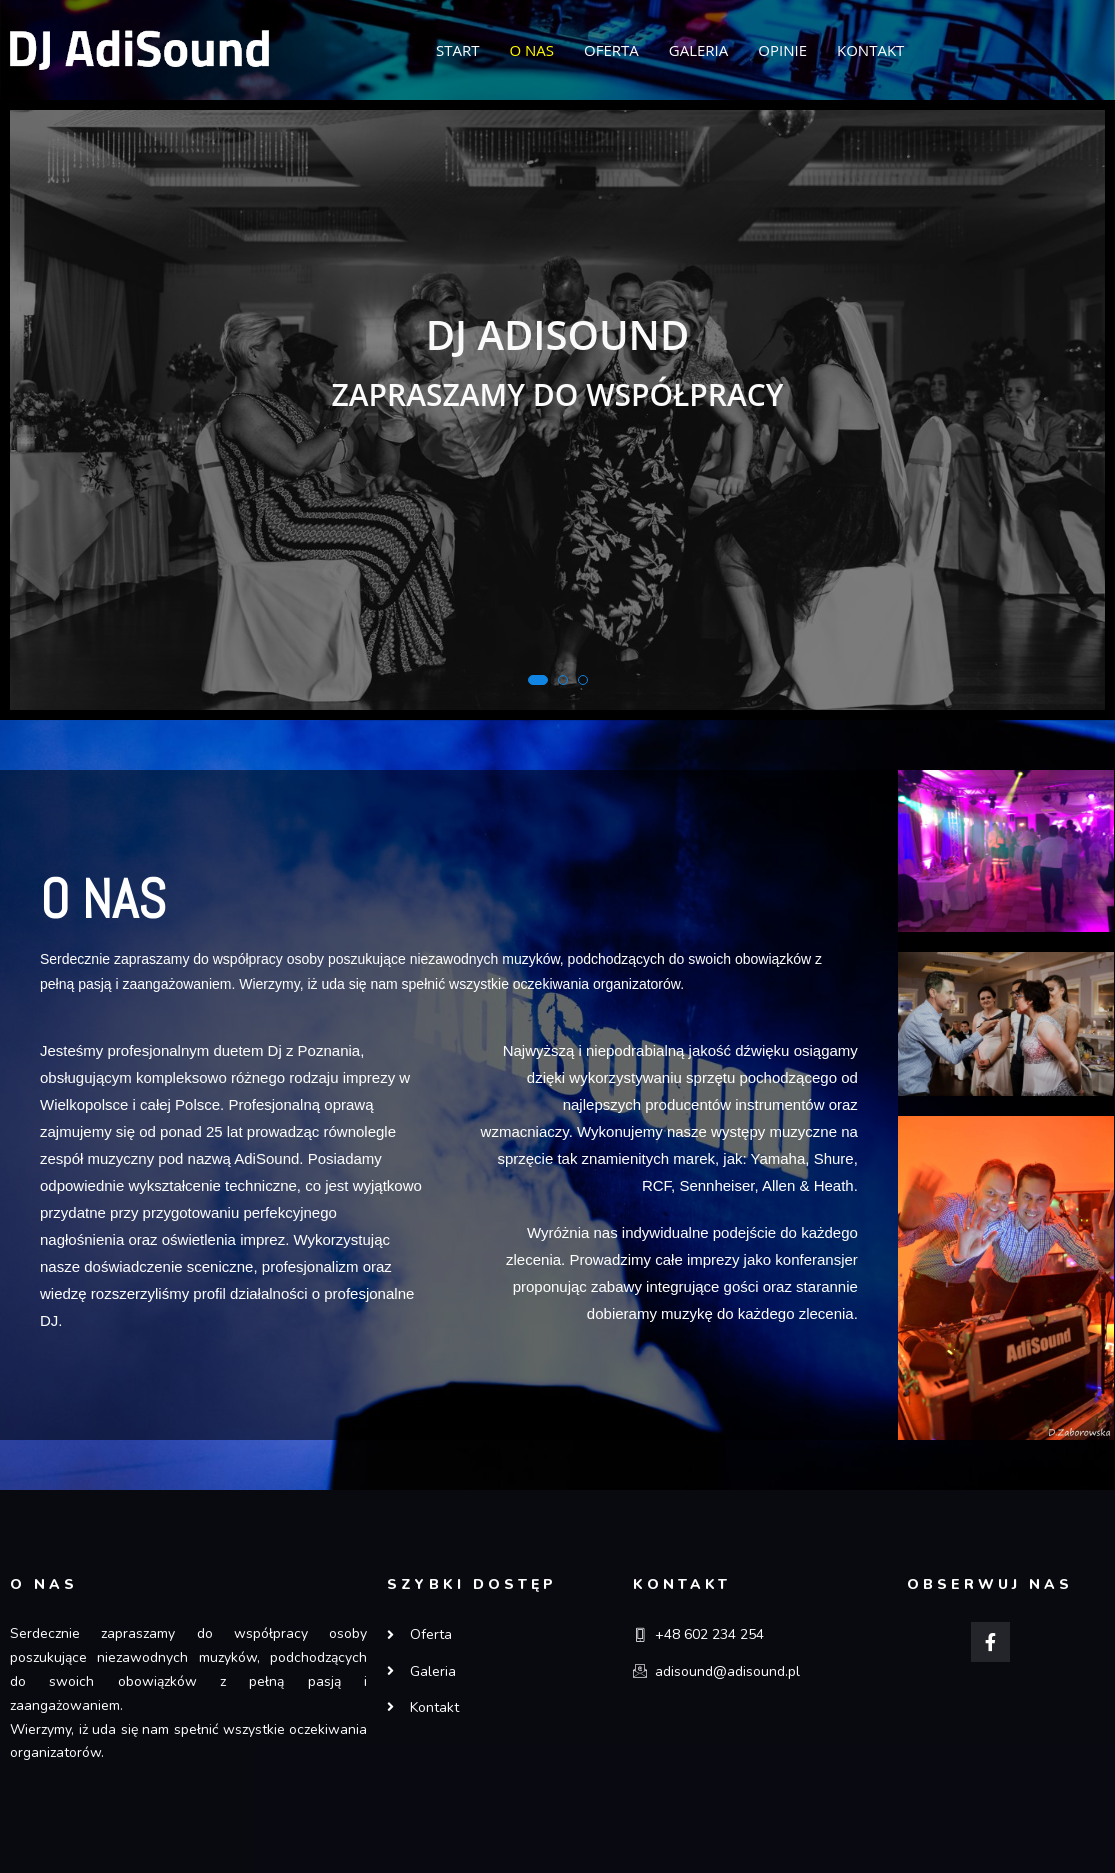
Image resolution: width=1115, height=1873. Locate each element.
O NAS (531, 50)
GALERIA (699, 50)
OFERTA (611, 50)
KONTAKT (870, 50)
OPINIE (782, 50)
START (458, 50)
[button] (538, 680)
